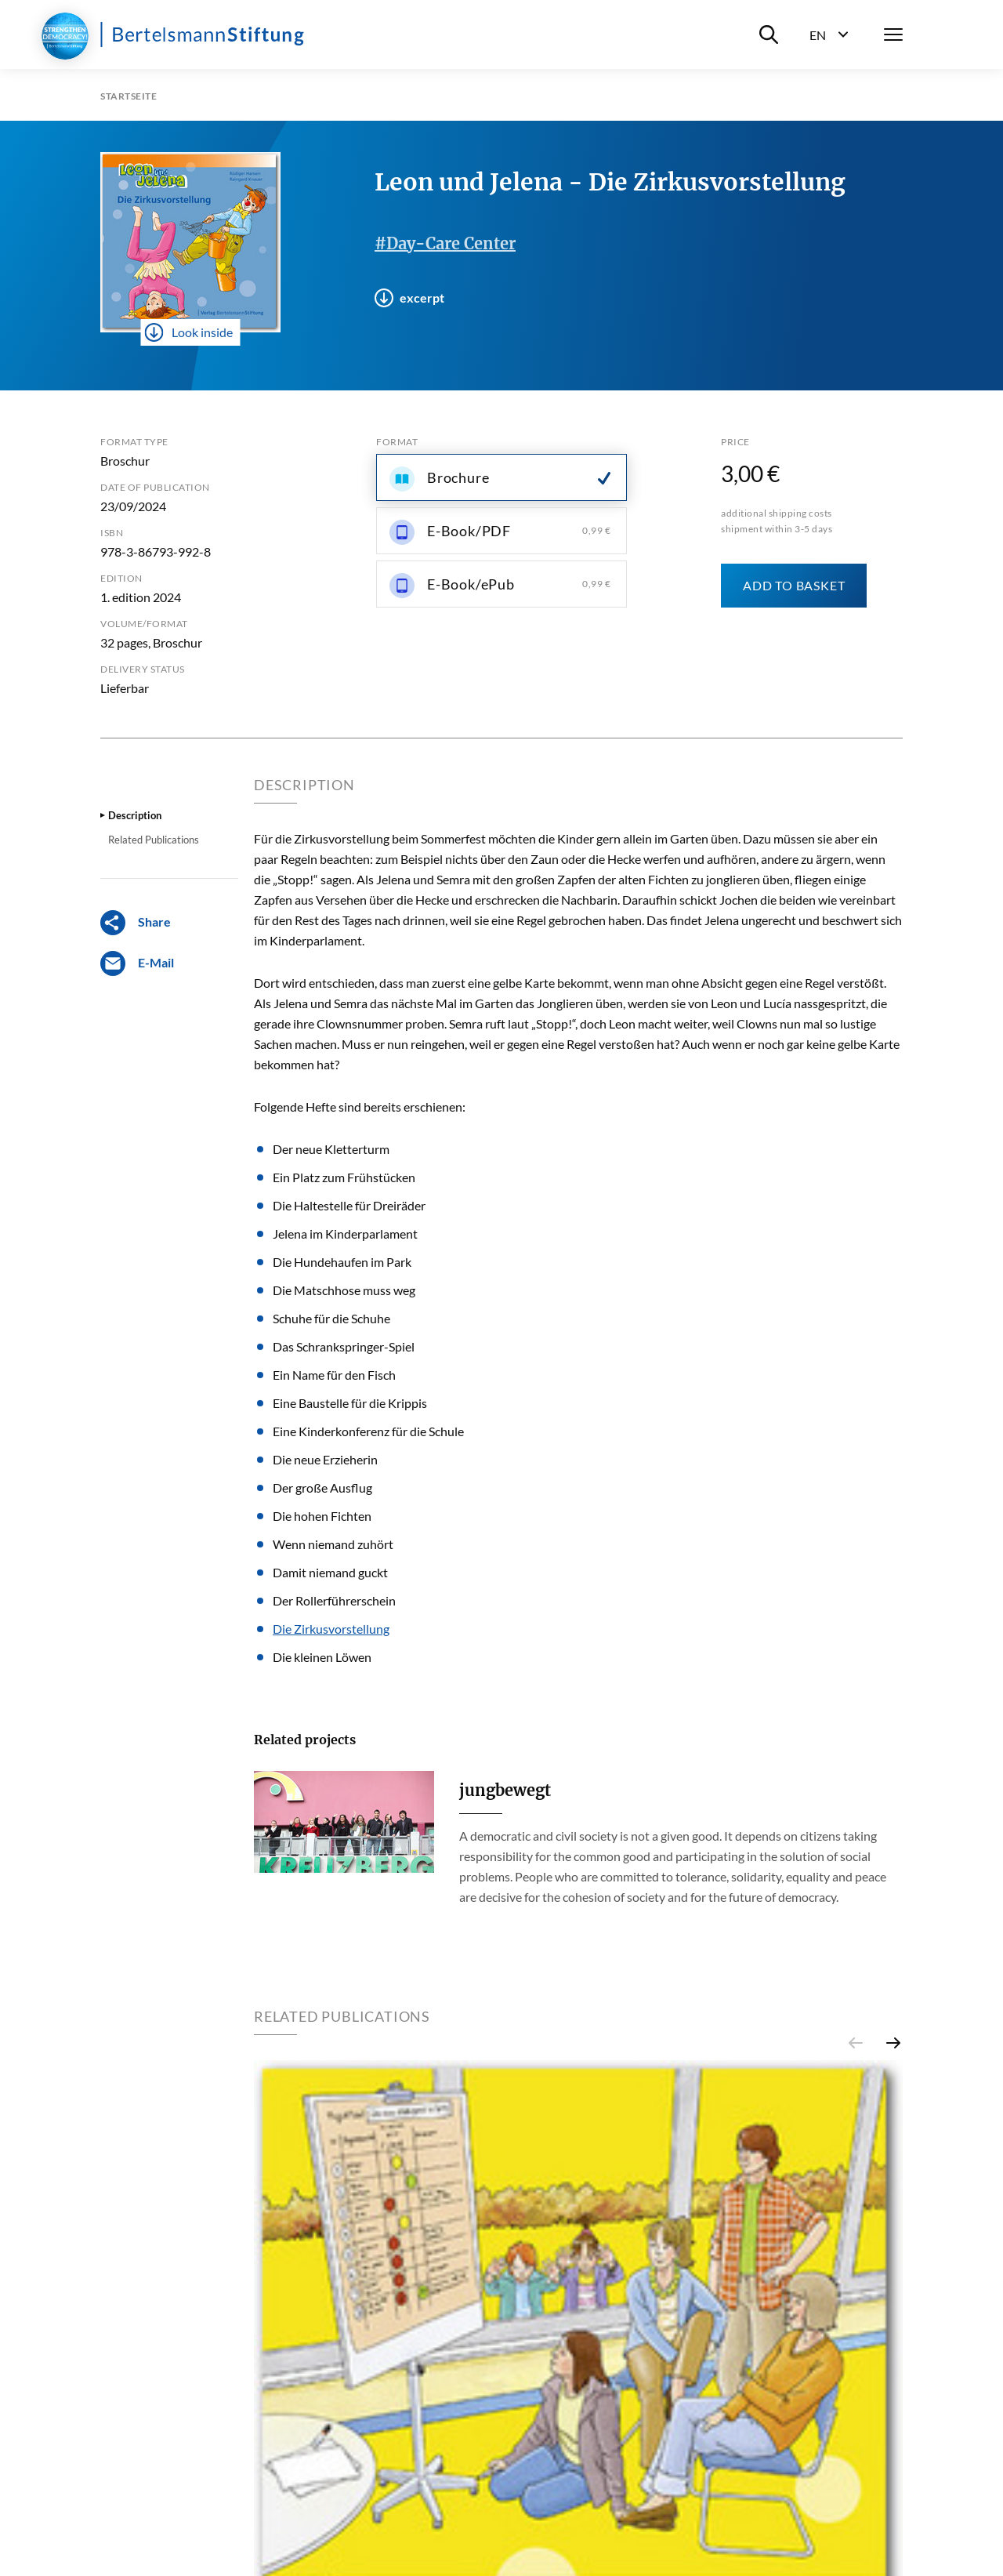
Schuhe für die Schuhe (331, 1318)
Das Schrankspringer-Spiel (344, 1346)
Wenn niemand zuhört (333, 1544)
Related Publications (153, 839)
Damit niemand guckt (330, 1572)
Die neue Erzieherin (325, 1459)
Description (134, 815)
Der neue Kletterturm (331, 1148)
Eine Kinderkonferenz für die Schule (368, 1431)
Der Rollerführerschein (334, 1600)
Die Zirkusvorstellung (331, 1628)
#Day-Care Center (445, 243)
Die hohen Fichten (322, 1515)
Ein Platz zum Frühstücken (344, 1177)
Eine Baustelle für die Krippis (350, 1402)
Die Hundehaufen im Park (342, 1261)
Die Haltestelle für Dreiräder (349, 1205)
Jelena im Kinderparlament (345, 1233)
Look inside (189, 332)
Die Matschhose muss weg (344, 1290)
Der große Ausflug (322, 1487)
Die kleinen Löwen (322, 1656)
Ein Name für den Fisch (334, 1374)
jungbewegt (505, 1790)
